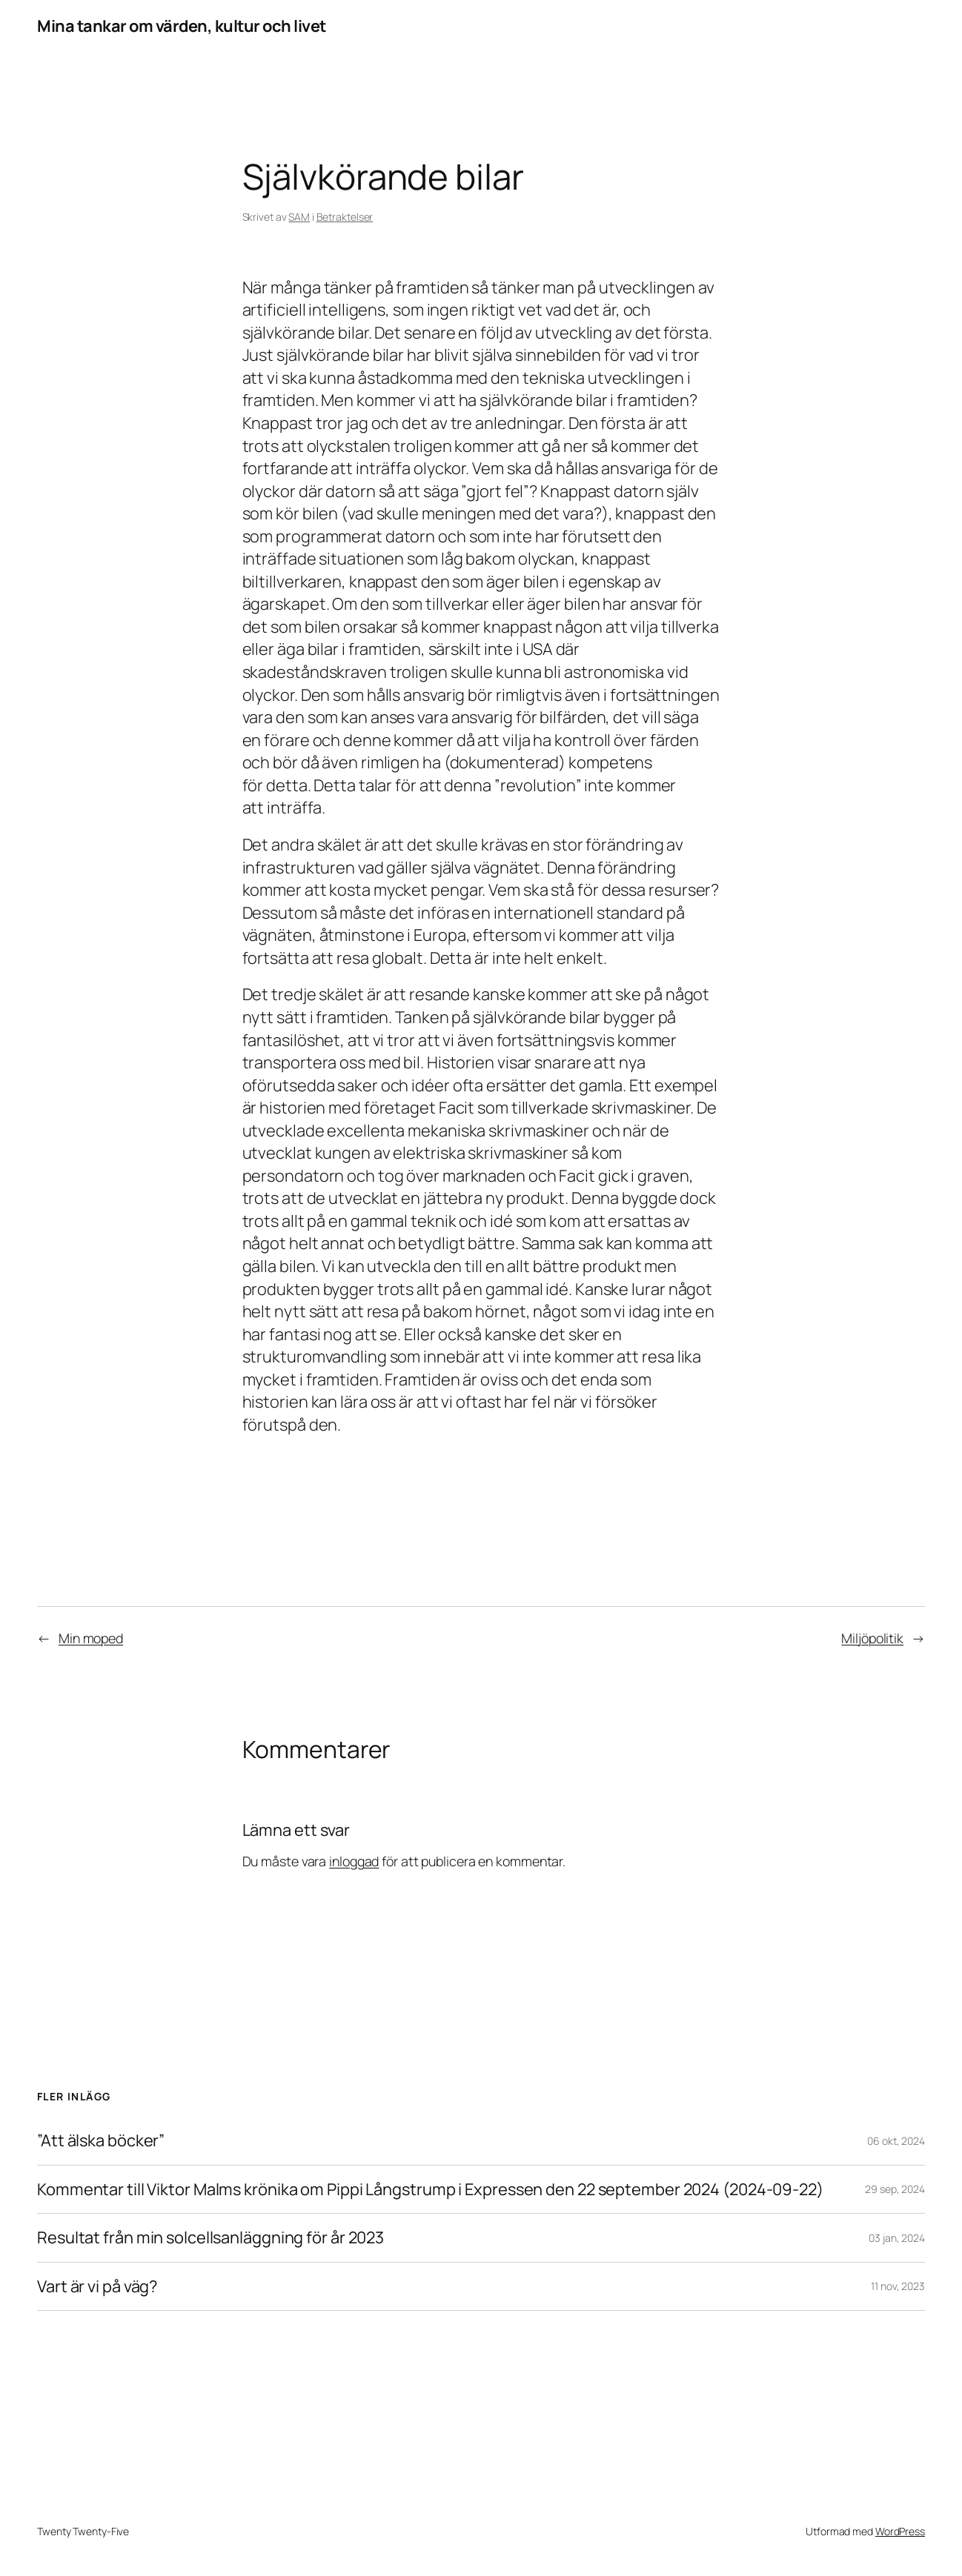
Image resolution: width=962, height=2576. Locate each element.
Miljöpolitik (872, 1638)
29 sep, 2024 (895, 2189)
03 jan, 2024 (897, 2238)
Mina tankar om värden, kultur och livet (181, 26)
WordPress (900, 2531)
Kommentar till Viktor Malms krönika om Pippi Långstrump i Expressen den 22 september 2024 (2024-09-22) (430, 2189)
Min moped (91, 1638)
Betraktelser (345, 217)
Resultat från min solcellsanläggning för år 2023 (210, 2238)
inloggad (354, 1861)
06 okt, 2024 (896, 2141)
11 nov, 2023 (898, 2286)
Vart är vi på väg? (97, 2286)
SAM (299, 217)
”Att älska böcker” (101, 2140)
